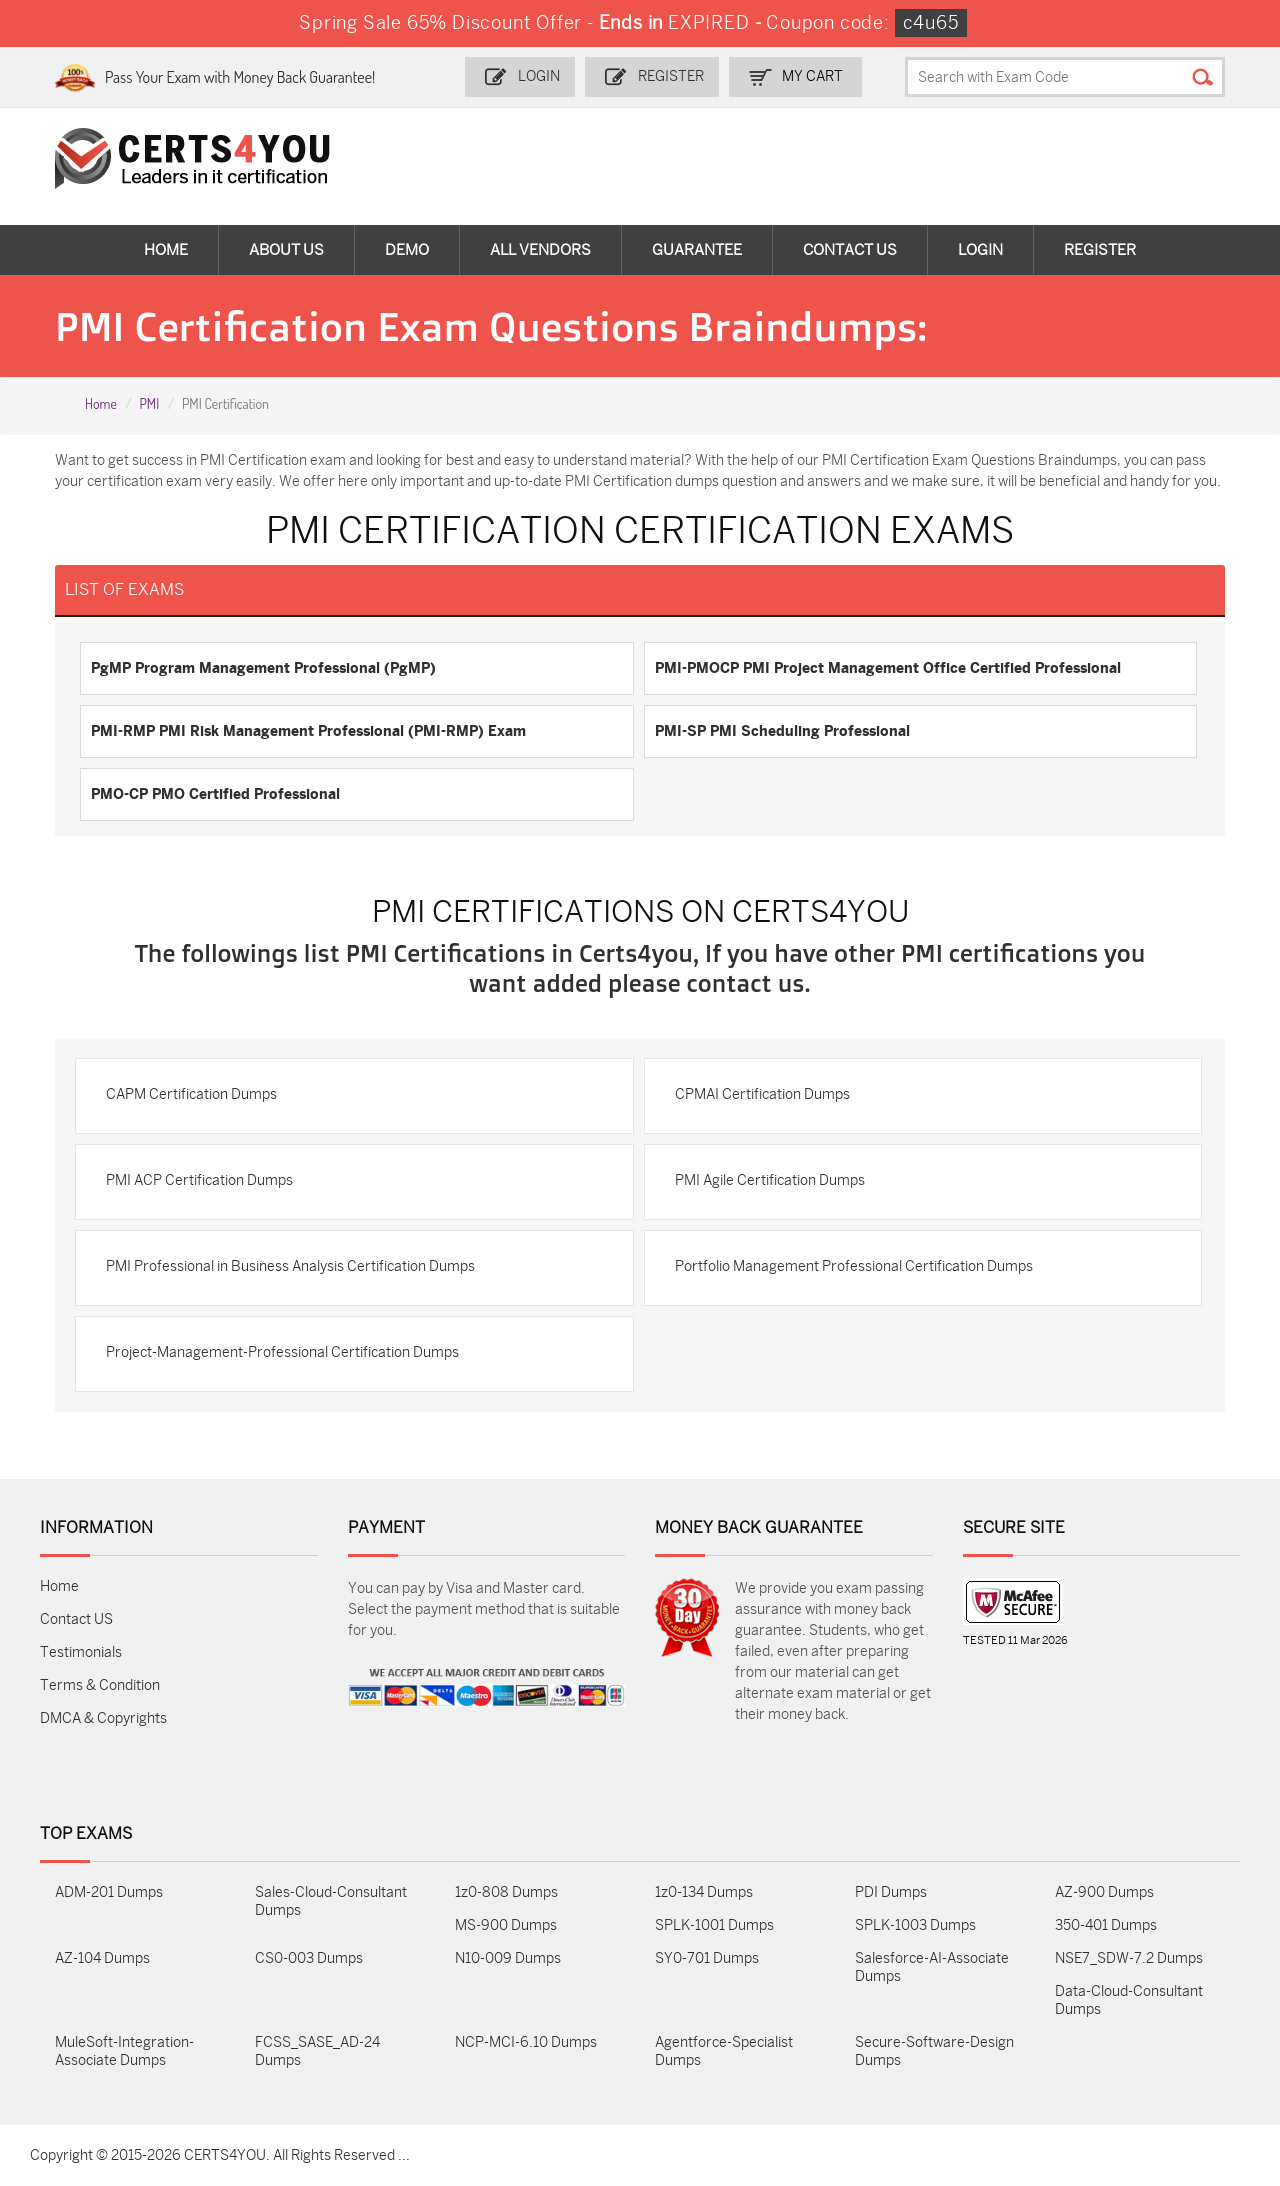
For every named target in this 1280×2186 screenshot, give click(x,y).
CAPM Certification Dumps (191, 1094)
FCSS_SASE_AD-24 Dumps (317, 2051)
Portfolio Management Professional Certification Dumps (854, 1266)
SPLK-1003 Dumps (915, 1925)
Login (539, 76)
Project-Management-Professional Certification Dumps (282, 1352)
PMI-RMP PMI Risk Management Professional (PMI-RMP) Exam (308, 731)
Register (671, 76)
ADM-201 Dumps (109, 1892)
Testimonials (81, 1652)
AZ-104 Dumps (102, 1958)
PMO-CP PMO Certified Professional (215, 794)
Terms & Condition (100, 1685)
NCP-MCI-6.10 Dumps (526, 2042)
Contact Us (850, 250)
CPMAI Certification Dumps (762, 1094)
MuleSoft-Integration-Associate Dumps (124, 2051)
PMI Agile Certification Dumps (770, 1180)
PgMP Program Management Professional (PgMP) (263, 668)
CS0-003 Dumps (309, 1958)
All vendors (540, 250)
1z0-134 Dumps (704, 1892)
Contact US (76, 1619)
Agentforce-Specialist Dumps (724, 2051)
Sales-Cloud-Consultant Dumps (331, 1901)
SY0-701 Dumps (707, 1958)
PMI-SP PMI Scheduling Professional (782, 731)
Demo (407, 250)
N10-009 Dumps (508, 1958)
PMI (149, 403)
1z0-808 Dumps (506, 1892)
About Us (286, 250)
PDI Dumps (891, 1892)
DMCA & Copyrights (103, 1718)
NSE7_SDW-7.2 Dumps (1129, 1958)
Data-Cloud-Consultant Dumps (1129, 2000)
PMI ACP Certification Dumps (199, 1180)
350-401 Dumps (1106, 1925)
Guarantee (697, 250)
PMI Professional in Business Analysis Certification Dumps (290, 1266)
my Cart (812, 76)
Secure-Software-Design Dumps (934, 2051)
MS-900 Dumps (506, 1925)
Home (166, 250)
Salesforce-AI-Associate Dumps (932, 1967)
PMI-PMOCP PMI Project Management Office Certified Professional (888, 668)
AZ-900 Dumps (1104, 1892)
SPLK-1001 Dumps (714, 1925)
